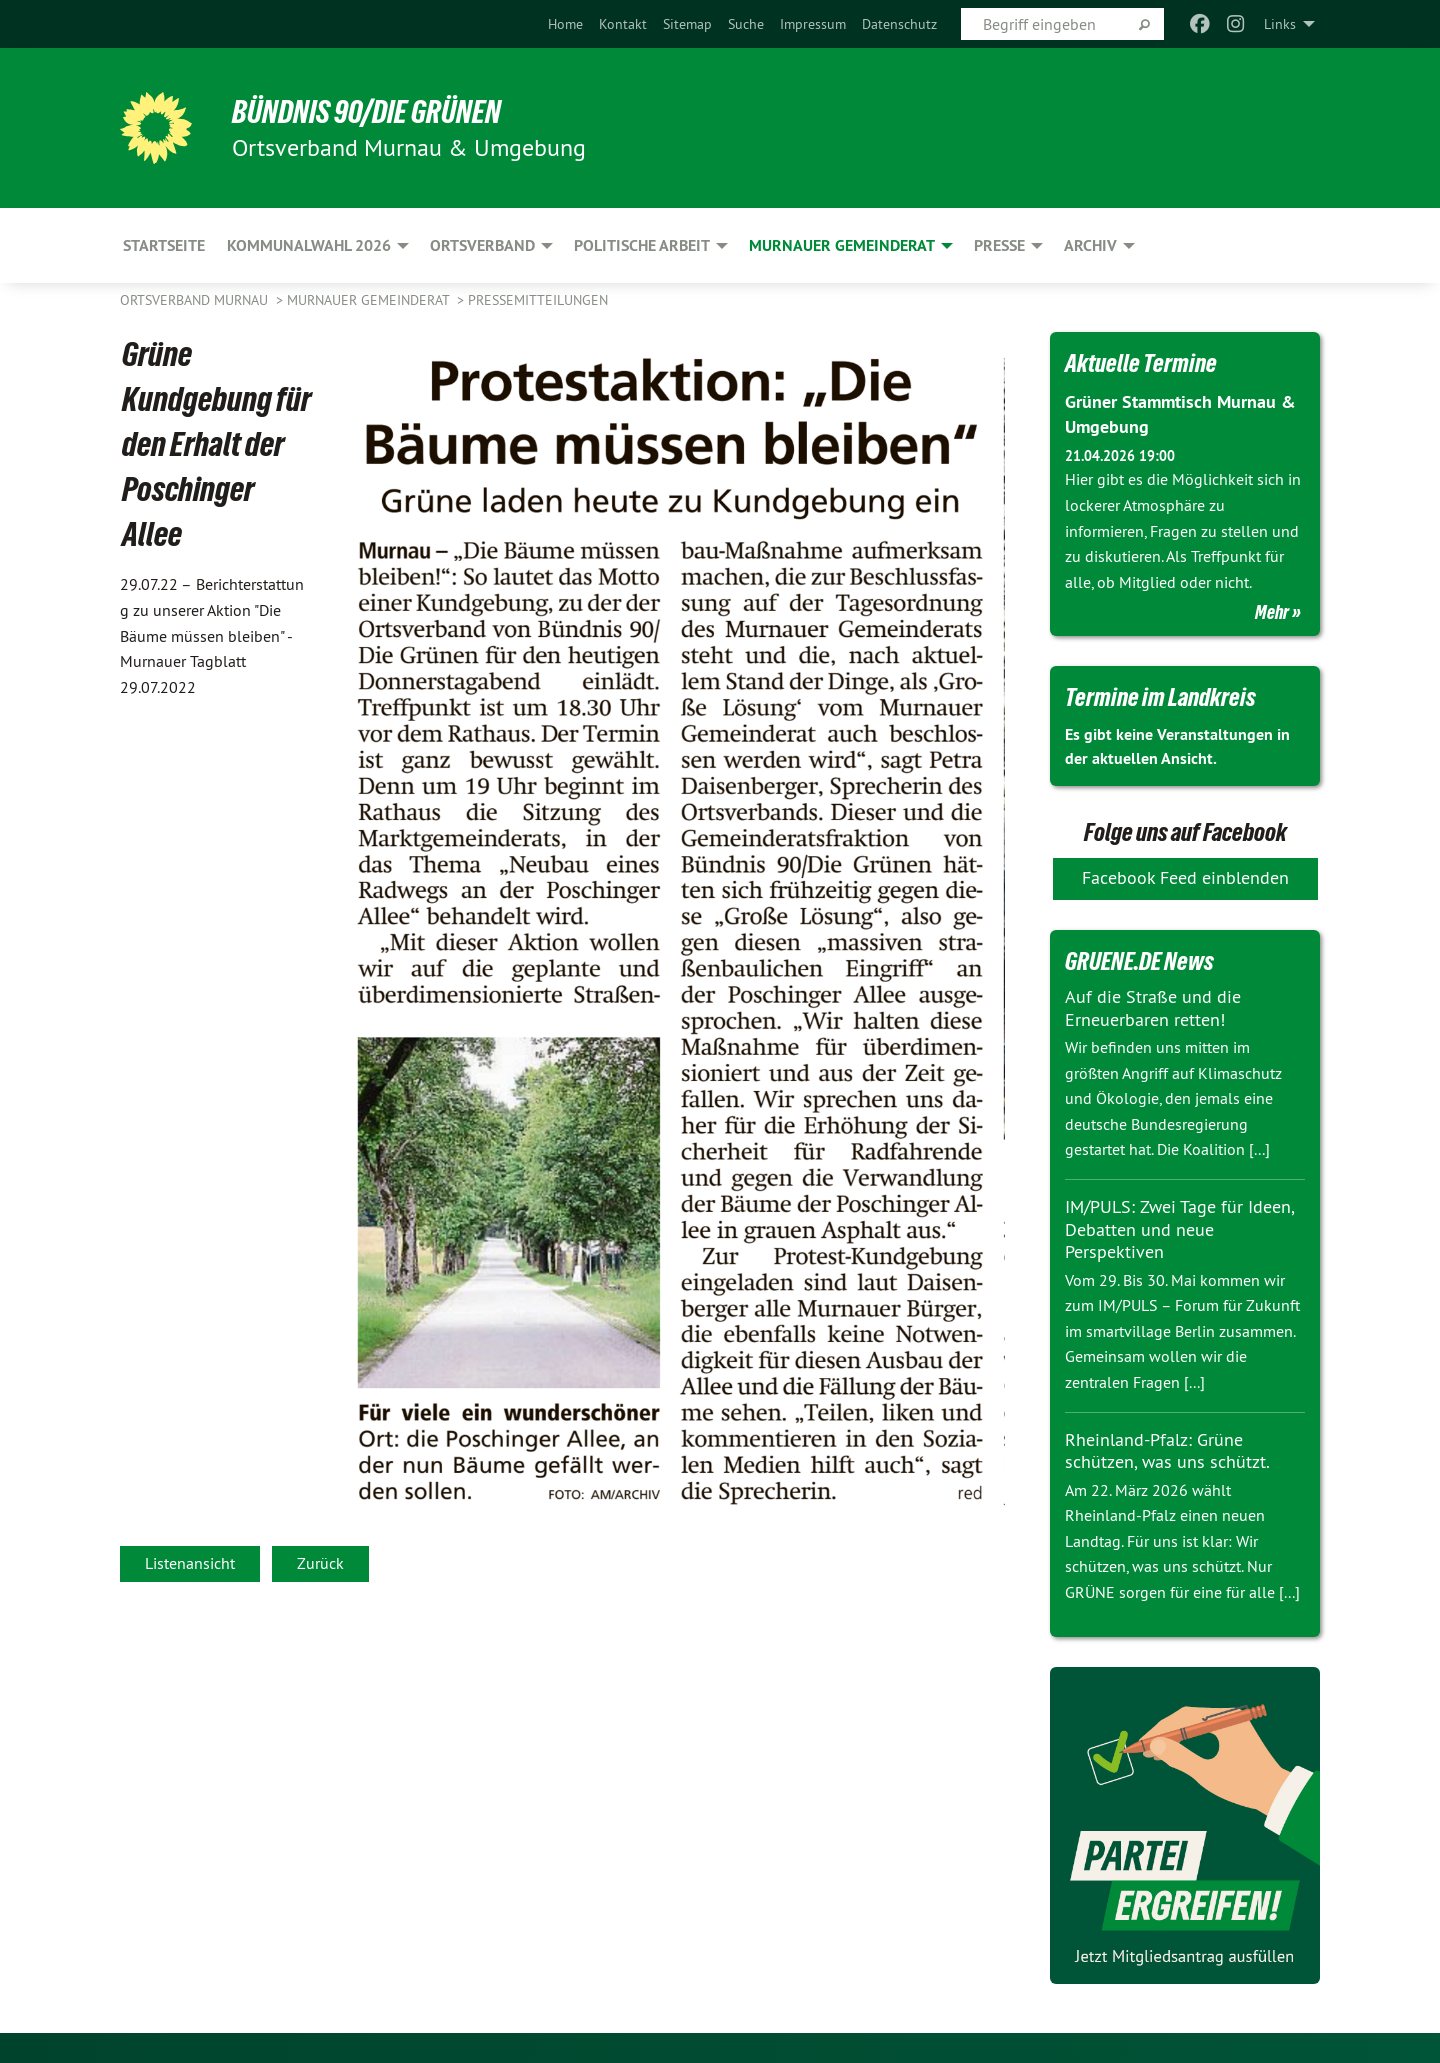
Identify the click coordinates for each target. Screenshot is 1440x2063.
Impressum (813, 24)
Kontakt (623, 24)
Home (565, 24)
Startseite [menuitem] (164, 245)
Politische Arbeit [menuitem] (642, 245)
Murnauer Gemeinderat (370, 300)
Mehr (1272, 612)
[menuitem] (565, 24)
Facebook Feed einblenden (1185, 877)
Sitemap (687, 24)
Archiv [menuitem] (1090, 245)
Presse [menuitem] (999, 245)
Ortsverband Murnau (196, 300)
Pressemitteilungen (538, 300)
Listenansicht (190, 1563)
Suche (746, 24)
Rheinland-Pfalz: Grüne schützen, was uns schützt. (1167, 1451)
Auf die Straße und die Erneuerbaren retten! (1153, 1008)
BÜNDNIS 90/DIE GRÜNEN (366, 112)
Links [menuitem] (1280, 24)
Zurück (320, 1563)
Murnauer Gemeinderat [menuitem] (842, 245)
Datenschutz (899, 24)
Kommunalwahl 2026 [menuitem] (309, 245)
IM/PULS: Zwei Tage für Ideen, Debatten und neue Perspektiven (1179, 1229)
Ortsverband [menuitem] (482, 245)
